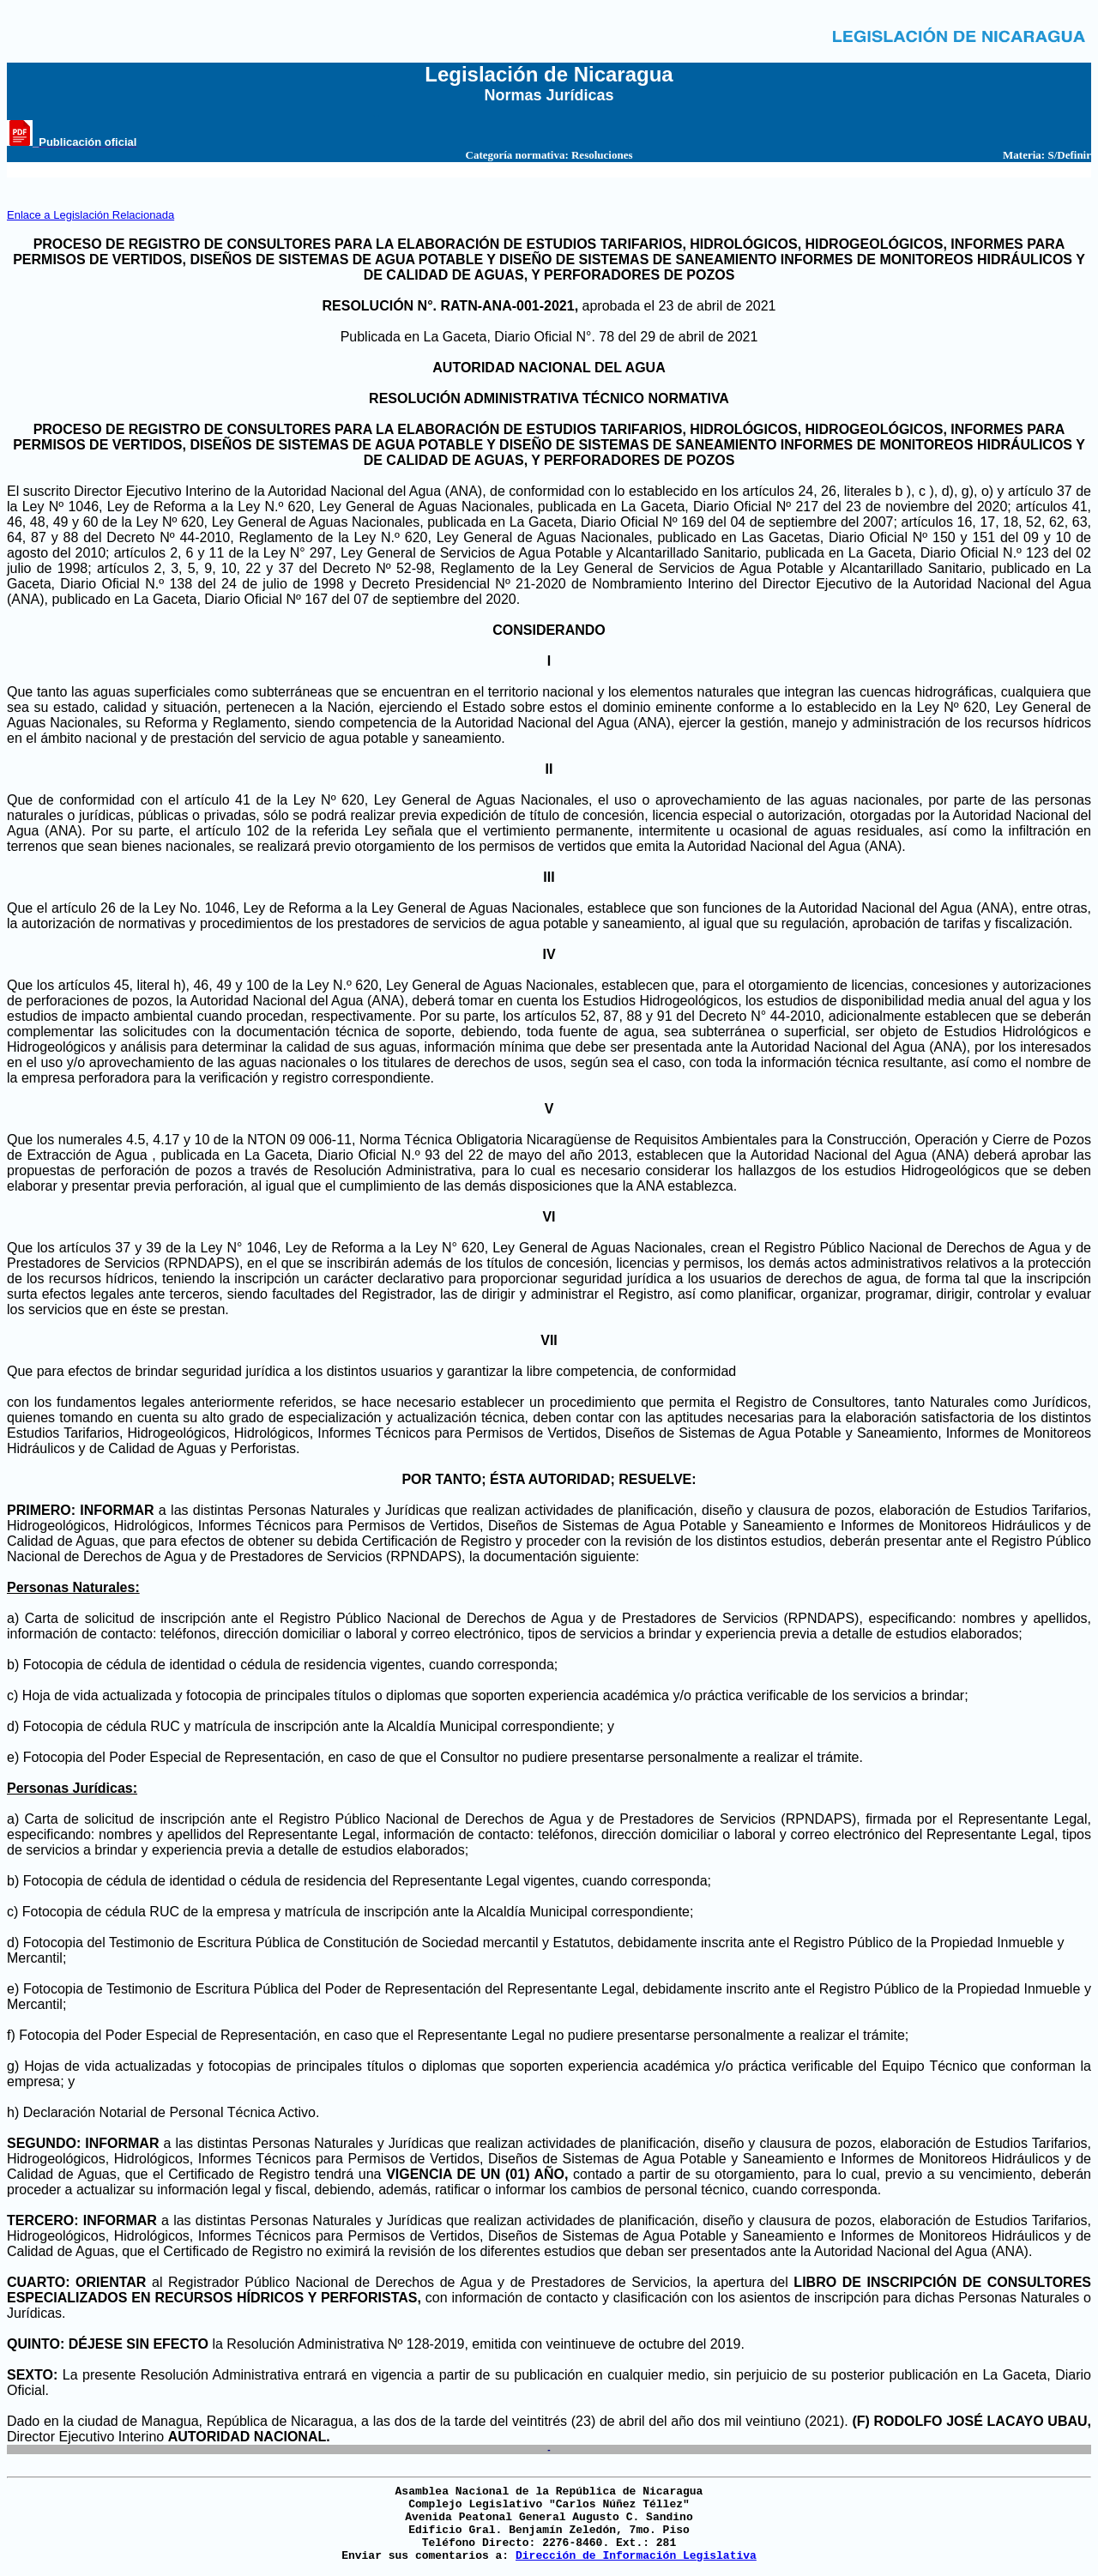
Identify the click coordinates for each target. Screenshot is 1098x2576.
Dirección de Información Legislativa (636, 2555)
